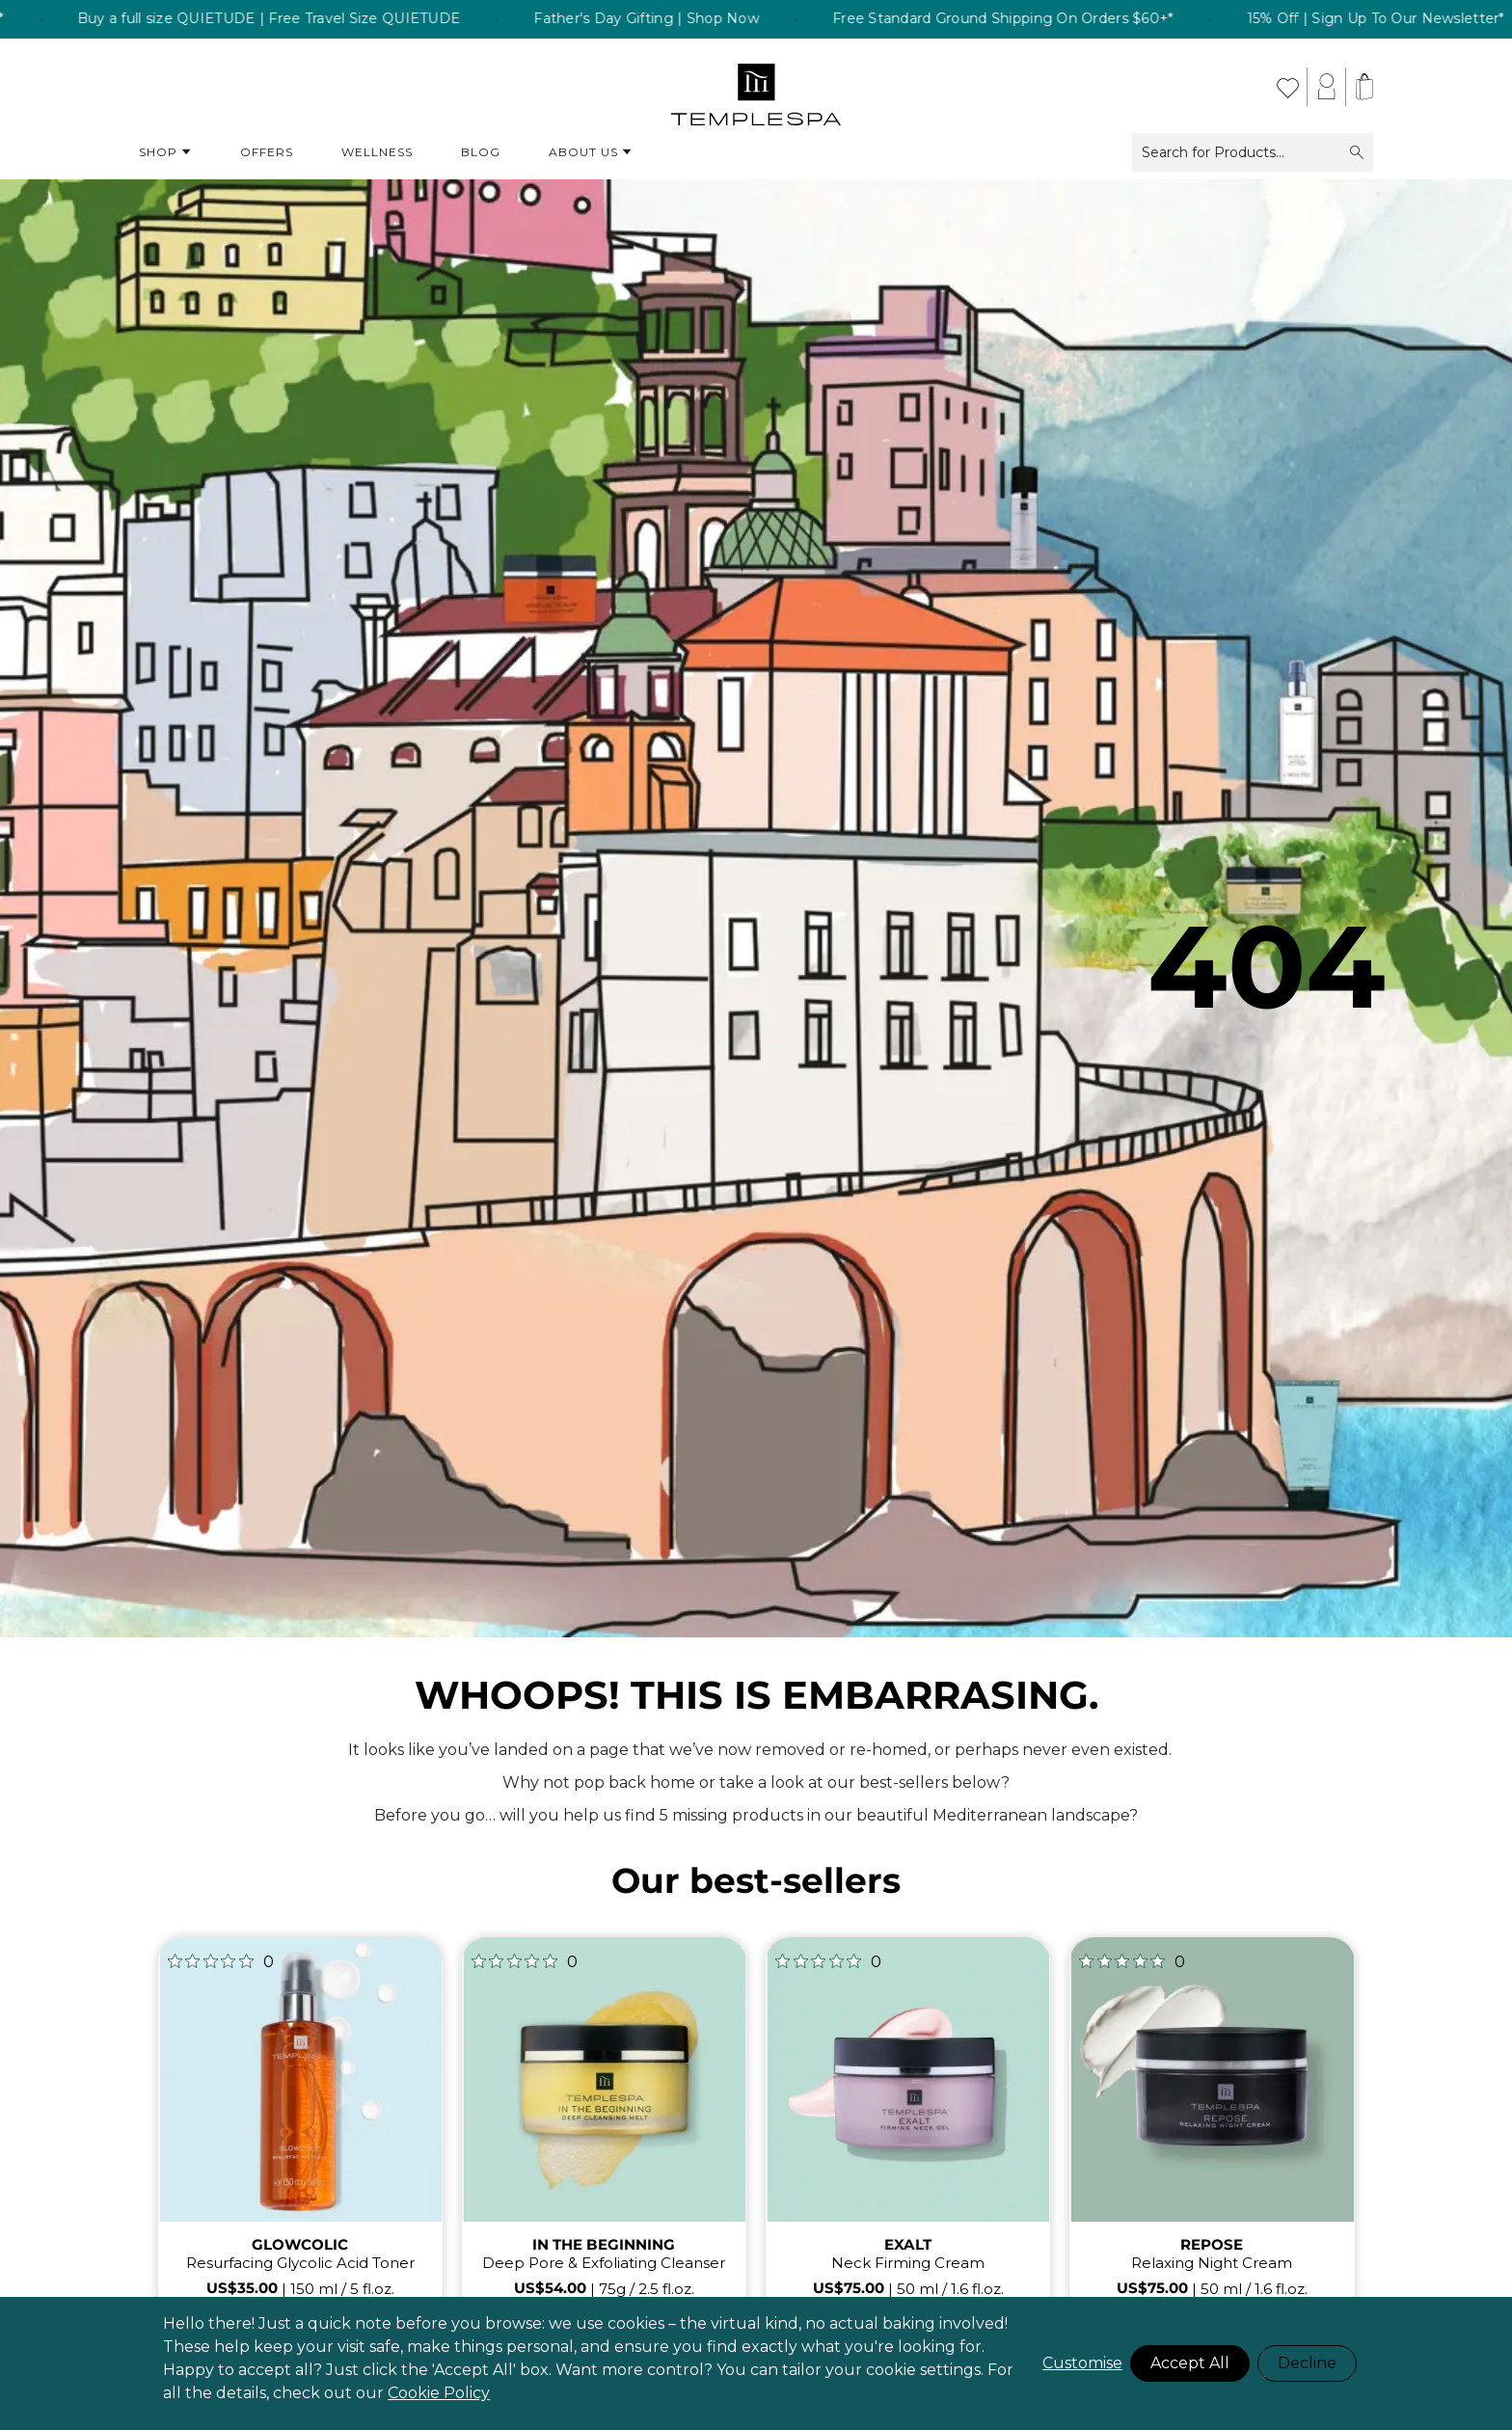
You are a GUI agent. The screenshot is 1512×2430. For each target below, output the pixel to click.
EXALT (908, 2244)
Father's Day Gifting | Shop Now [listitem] (683, 19)
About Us (591, 152)
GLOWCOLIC (300, 2244)
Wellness (377, 152)
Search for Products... (1253, 152)
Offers (266, 152)
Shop (165, 152)
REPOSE (1211, 2244)
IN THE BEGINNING (603, 2244)
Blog (480, 152)
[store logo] (756, 86)
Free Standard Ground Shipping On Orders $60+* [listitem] (1039, 19)
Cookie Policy (439, 2393)
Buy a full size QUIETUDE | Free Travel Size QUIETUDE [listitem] (306, 19)
